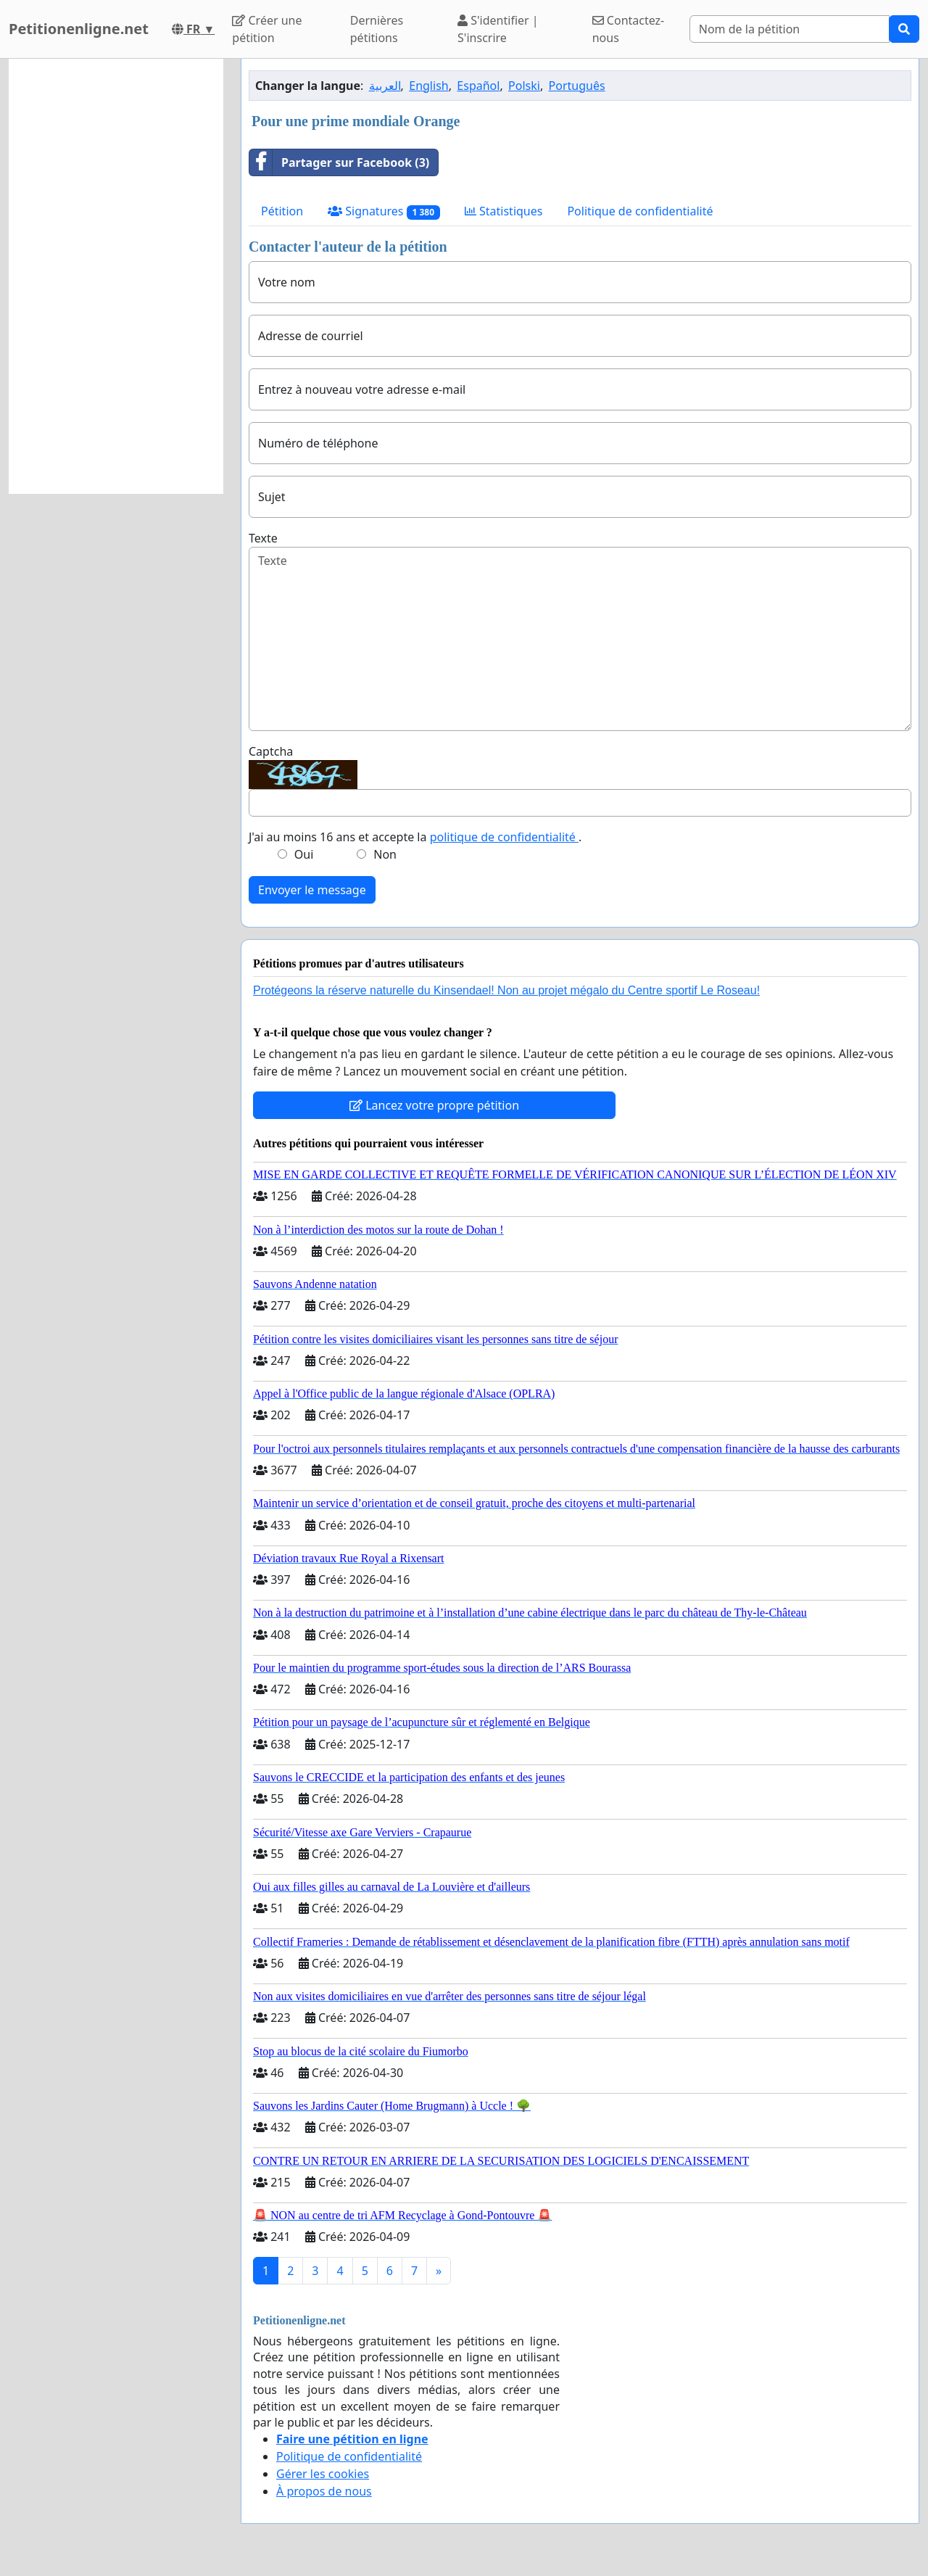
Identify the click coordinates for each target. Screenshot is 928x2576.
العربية (385, 86)
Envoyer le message (312, 890)
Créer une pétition (267, 29)
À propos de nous (324, 2491)
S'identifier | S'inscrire (498, 29)
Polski (524, 86)
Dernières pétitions (376, 29)
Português (577, 86)
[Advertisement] (116, 276)
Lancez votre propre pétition (434, 1105)
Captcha (271, 751)
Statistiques (504, 211)
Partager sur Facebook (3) (339, 162)
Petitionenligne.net (79, 28)
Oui (304, 854)
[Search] (789, 29)
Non (385, 854)
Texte (263, 538)
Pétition (282, 211)
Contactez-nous (628, 29)
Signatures (384, 211)
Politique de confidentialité (640, 211)
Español (478, 86)
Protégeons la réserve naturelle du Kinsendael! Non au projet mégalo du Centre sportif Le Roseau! (506, 990)
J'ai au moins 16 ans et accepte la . (415, 837)
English (428, 86)
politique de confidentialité (504, 837)
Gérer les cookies (322, 2474)
